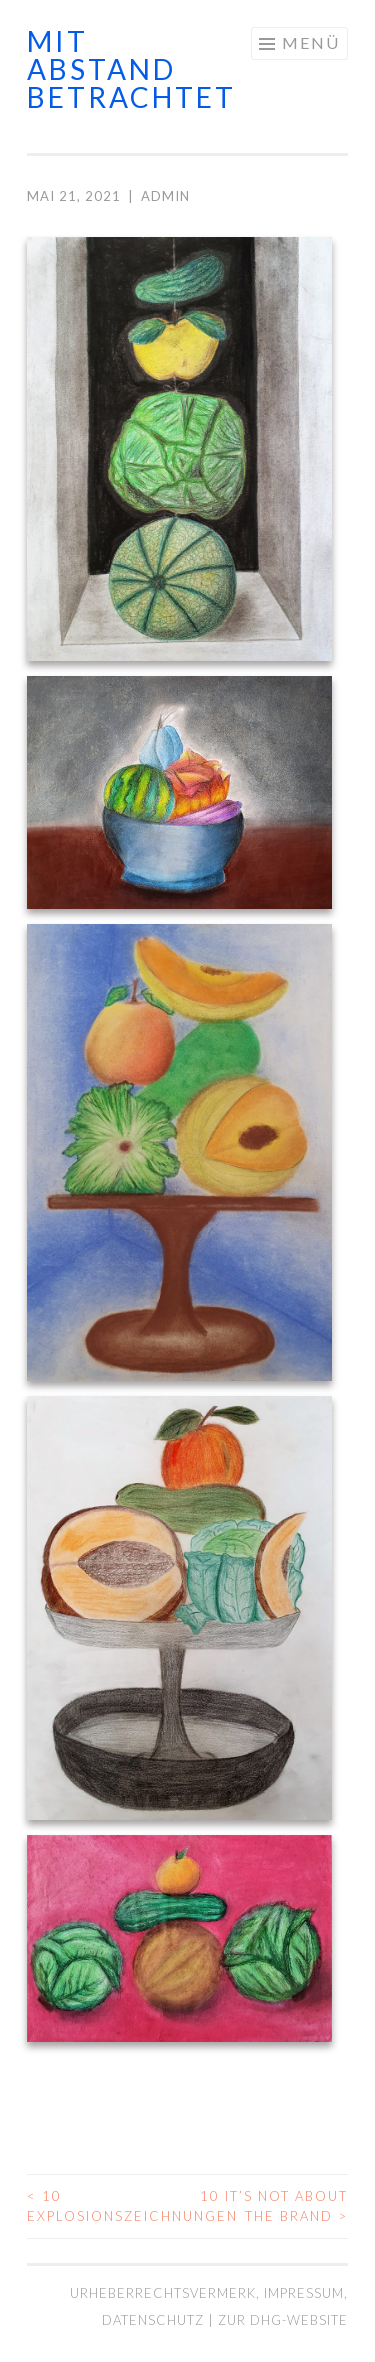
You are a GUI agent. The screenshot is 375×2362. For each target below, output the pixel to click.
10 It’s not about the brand (274, 2206)
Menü (311, 42)
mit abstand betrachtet (131, 69)
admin (165, 196)
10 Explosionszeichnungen (107, 2206)
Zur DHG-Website (283, 2320)
